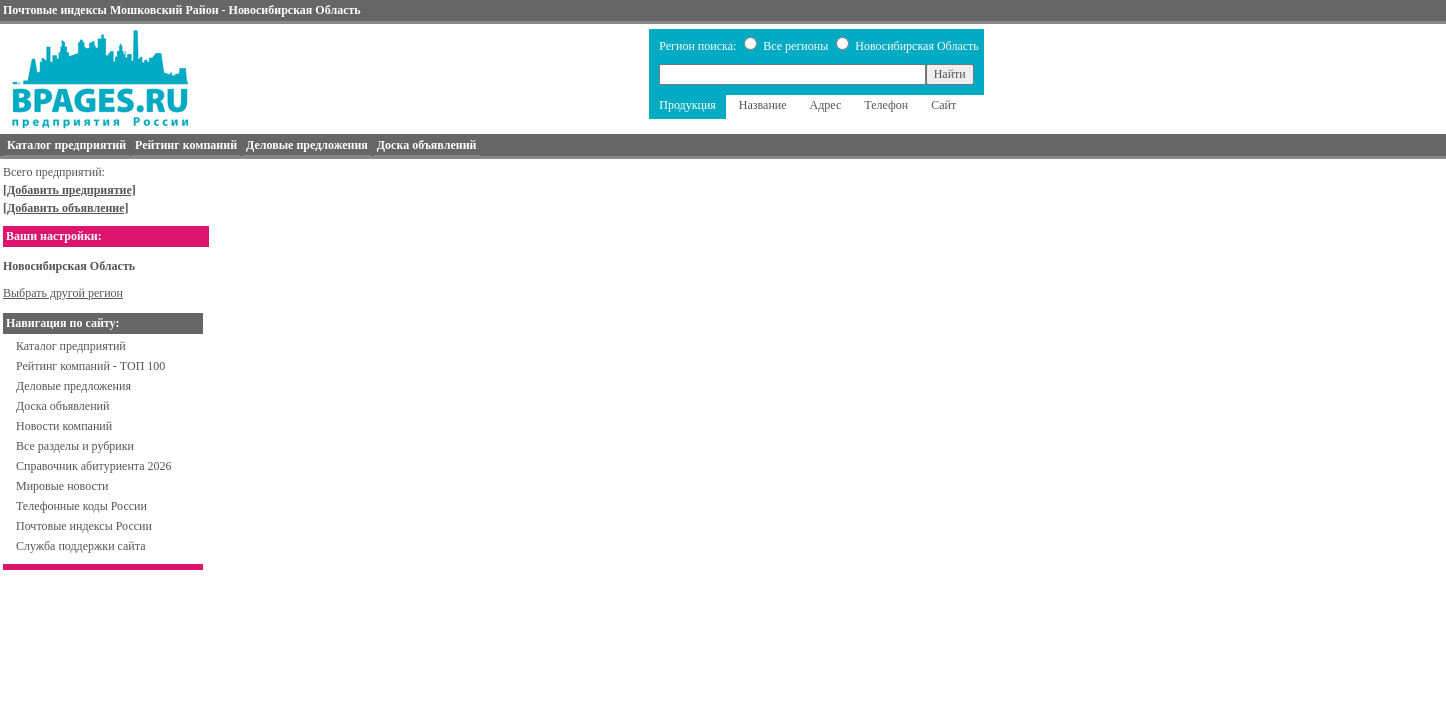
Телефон (886, 105)
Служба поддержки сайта (81, 546)
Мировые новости (62, 486)
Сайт (943, 105)
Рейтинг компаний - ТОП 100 (90, 366)
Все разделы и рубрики (75, 446)
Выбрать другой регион (63, 293)
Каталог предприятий (71, 346)
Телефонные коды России (81, 506)
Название (763, 105)
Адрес (826, 105)
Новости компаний (64, 426)
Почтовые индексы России (84, 526)
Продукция (687, 105)
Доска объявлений (62, 406)
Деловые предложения (73, 386)
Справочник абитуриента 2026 (94, 466)
